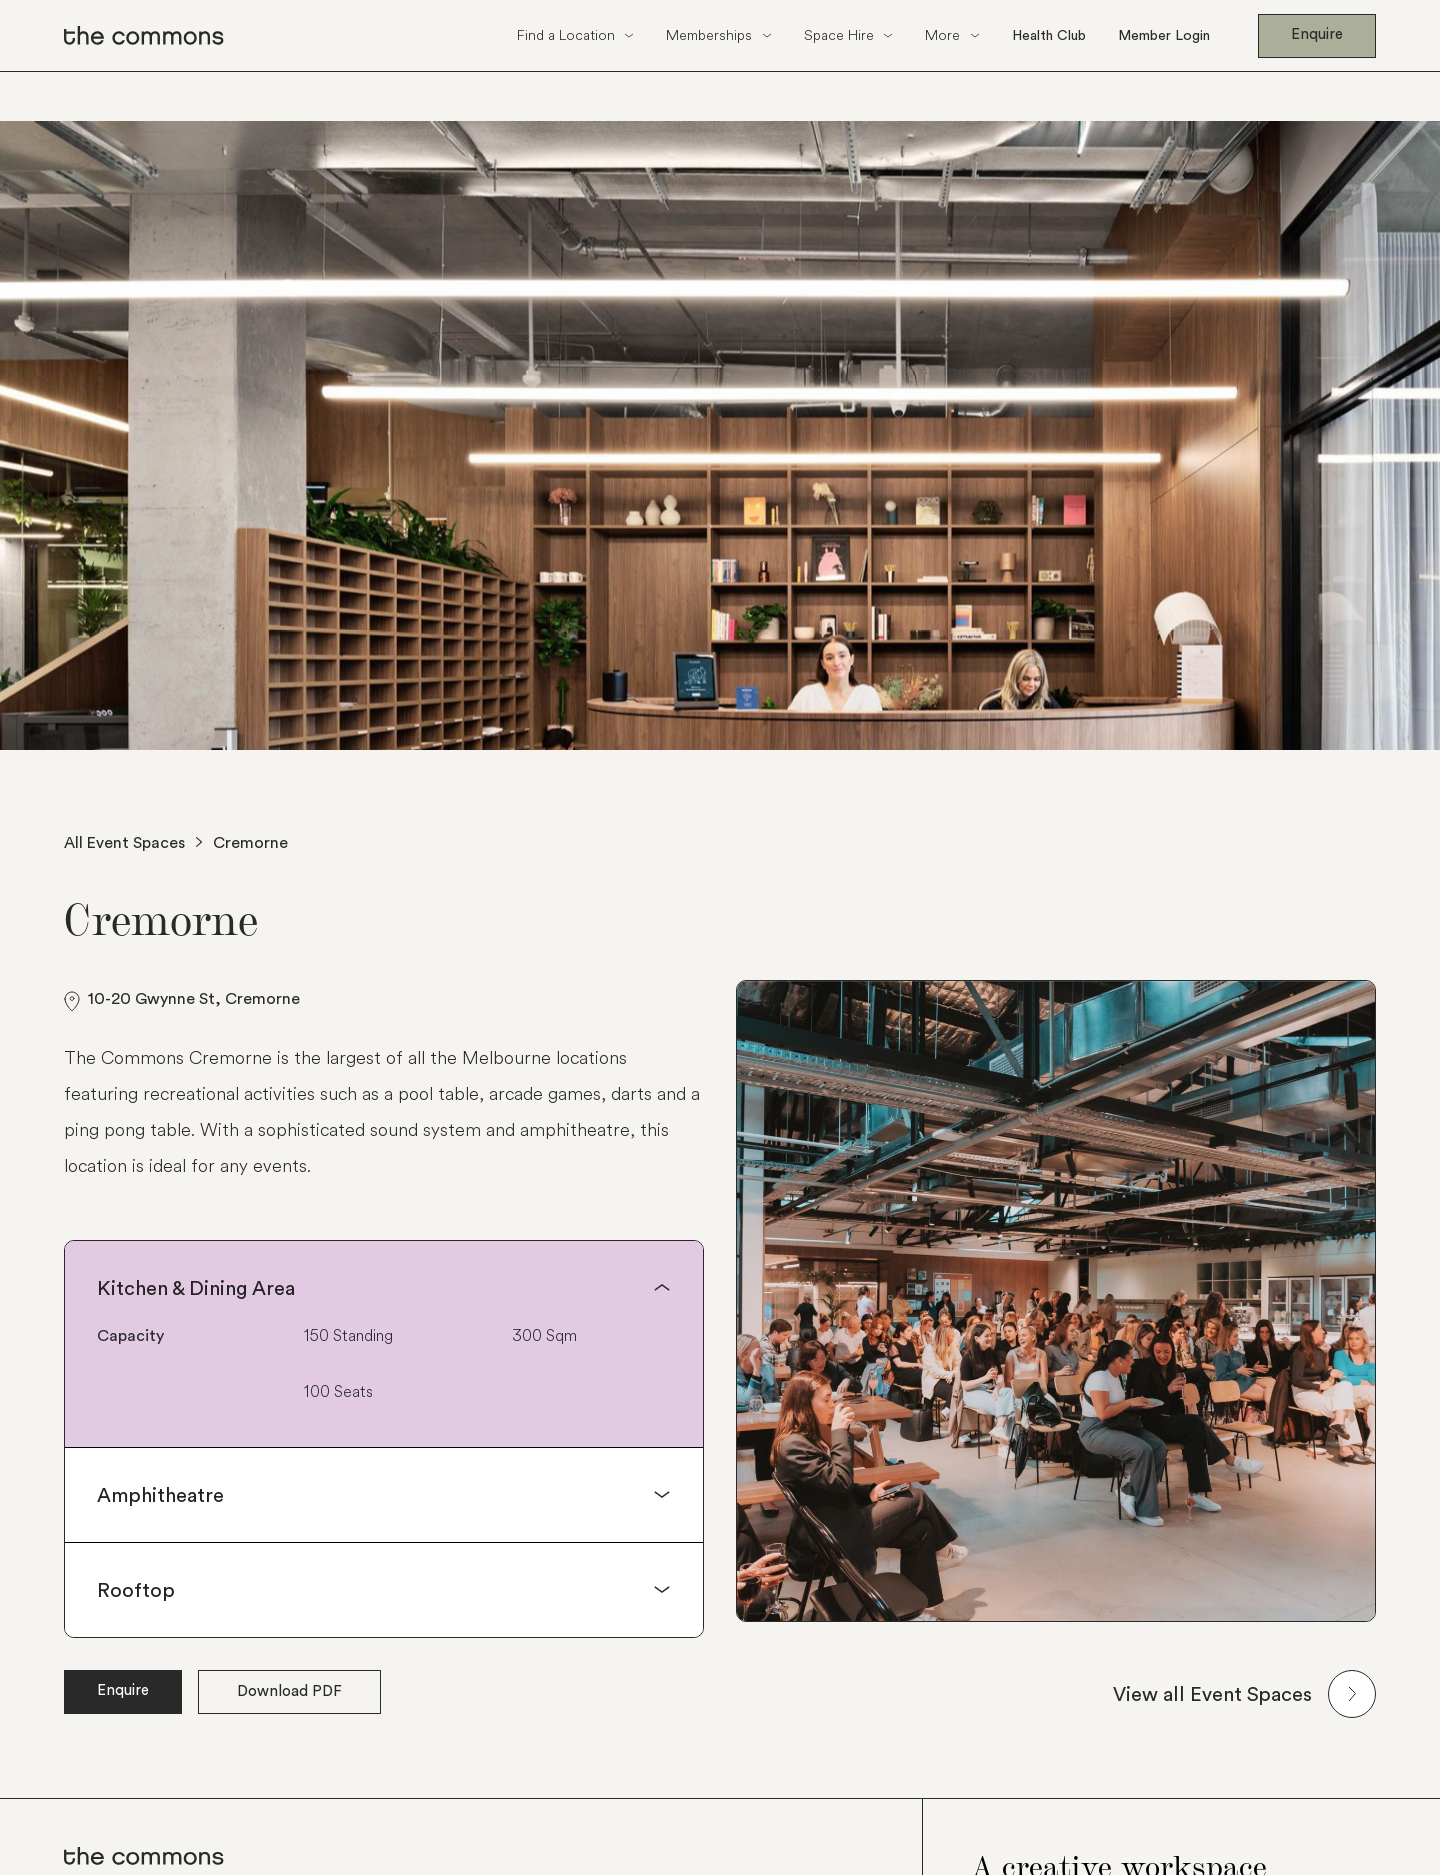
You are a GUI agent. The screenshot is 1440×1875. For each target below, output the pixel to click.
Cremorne (250, 842)
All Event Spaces (124, 842)
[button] (576, 35)
